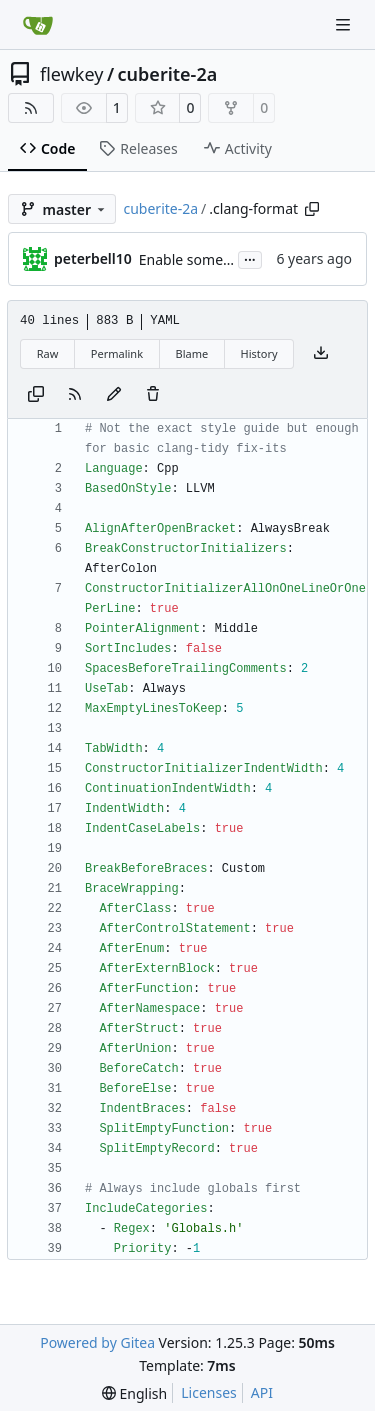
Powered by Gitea (97, 1342)
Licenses (209, 1392)
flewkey (71, 74)
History (259, 353)
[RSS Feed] (31, 108)
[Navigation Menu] (345, 24)
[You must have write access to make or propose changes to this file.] (153, 395)
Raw (48, 353)
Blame (191, 353)
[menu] (134, 1393)
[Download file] (321, 354)
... (250, 258)
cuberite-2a (168, 74)
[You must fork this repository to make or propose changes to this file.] (114, 395)
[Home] (38, 25)
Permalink (117, 353)
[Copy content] (36, 395)
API (262, 1392)
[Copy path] (312, 209)
